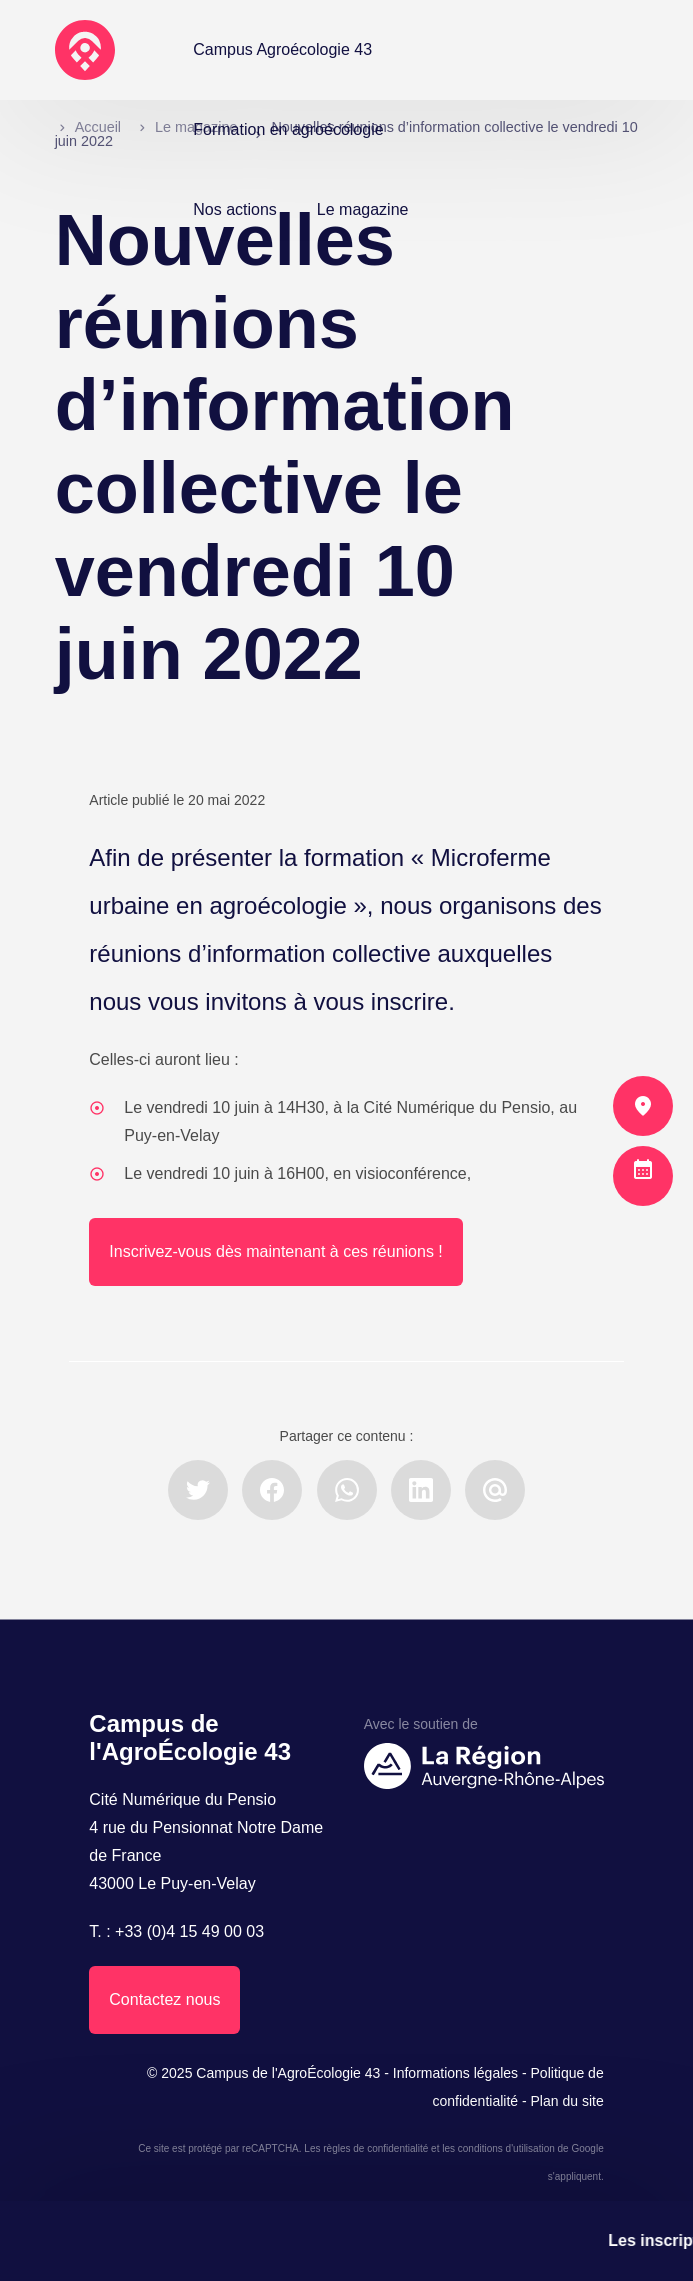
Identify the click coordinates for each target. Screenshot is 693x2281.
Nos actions (235, 209)
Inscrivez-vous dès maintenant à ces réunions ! (276, 1251)
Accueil (98, 127)
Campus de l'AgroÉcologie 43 (288, 2073)
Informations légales (455, 2073)
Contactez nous (164, 1999)
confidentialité (397, 2148)
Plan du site (567, 2101)
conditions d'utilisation (506, 2148)
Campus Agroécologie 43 (282, 49)
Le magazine (363, 209)
